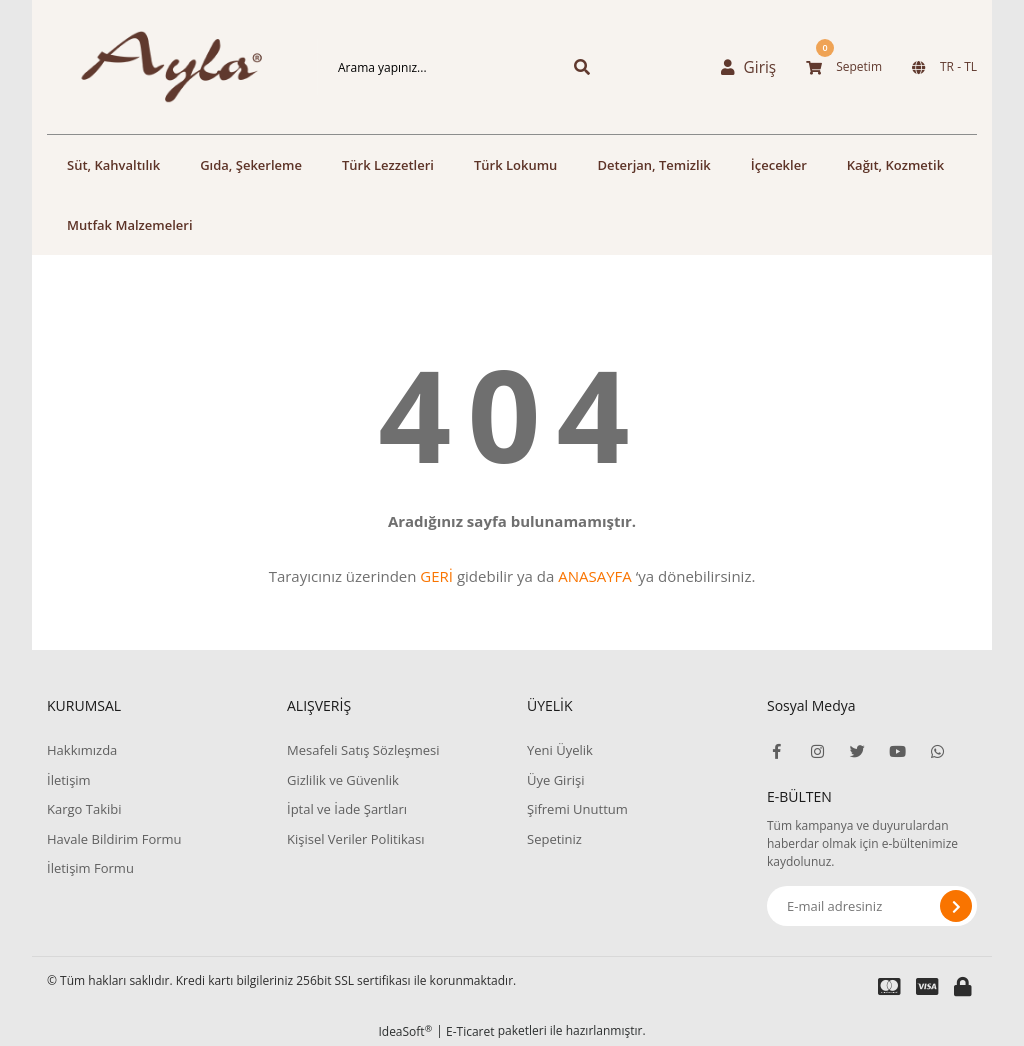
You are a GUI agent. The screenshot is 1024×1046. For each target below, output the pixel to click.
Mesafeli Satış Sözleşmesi (363, 750)
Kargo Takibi (84, 809)
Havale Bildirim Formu (114, 839)
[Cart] (844, 67)
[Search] (432, 67)
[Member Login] (753, 67)
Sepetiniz (554, 839)
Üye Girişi (555, 780)
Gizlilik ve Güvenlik (343, 780)
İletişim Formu (90, 868)
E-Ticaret (470, 1031)
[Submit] (956, 906)
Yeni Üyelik (560, 750)
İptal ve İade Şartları (347, 809)
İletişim (69, 780)
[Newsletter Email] (872, 906)
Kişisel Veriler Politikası (355, 839)
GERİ (436, 576)
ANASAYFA (595, 576)
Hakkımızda (82, 750)
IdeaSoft (405, 1031)
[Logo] (152, 67)
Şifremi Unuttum (577, 809)
